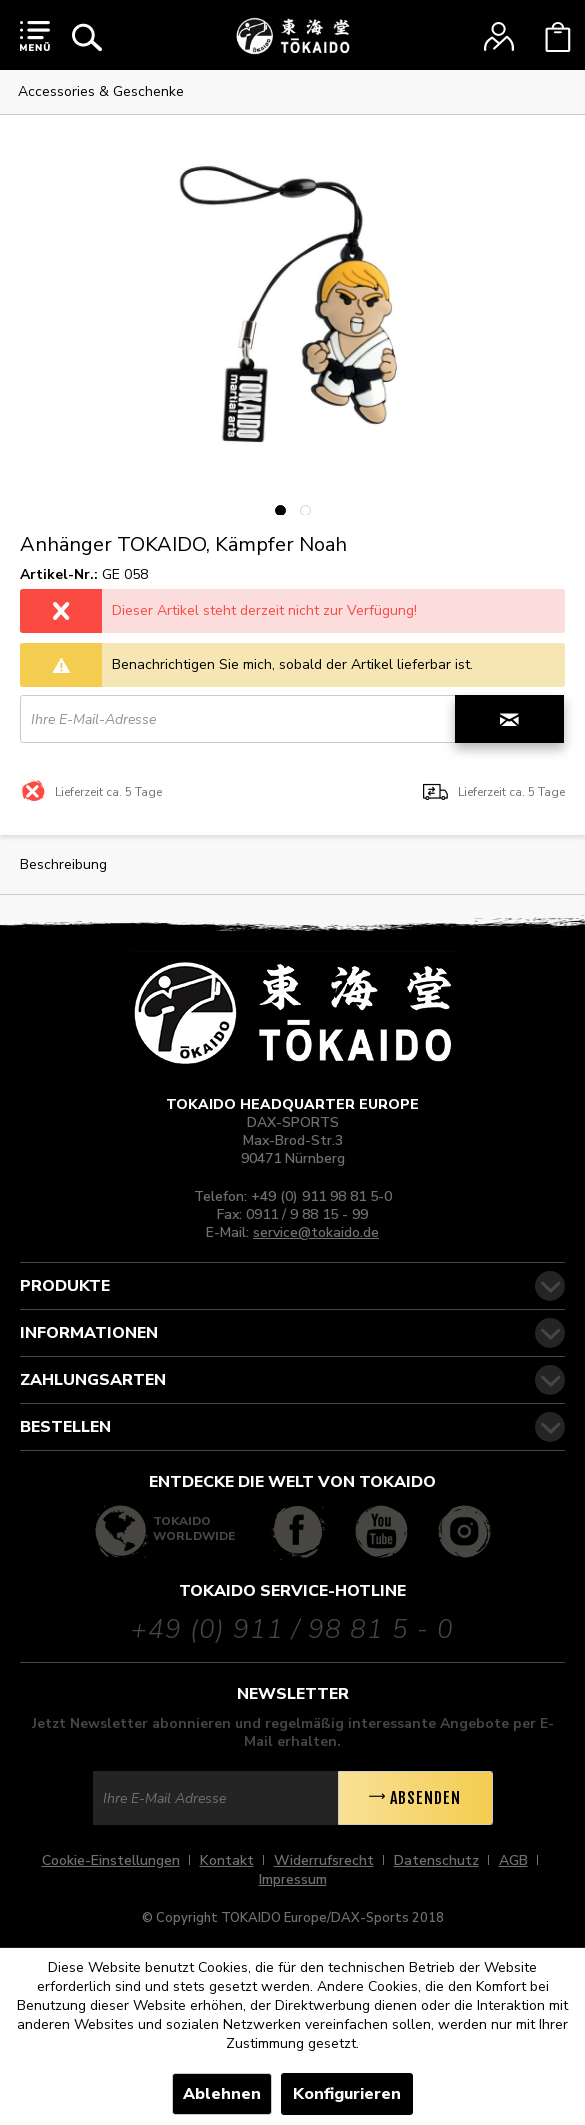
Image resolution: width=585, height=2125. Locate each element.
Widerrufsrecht (324, 1860)
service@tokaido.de (316, 1232)
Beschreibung (63, 864)
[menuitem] (35, 35)
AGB (513, 1860)
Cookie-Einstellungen (111, 1860)
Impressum (293, 1879)
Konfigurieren (347, 2094)
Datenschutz (436, 1860)
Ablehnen (222, 2094)
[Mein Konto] (499, 37)
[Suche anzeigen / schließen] (87, 37)
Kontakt (227, 1860)
